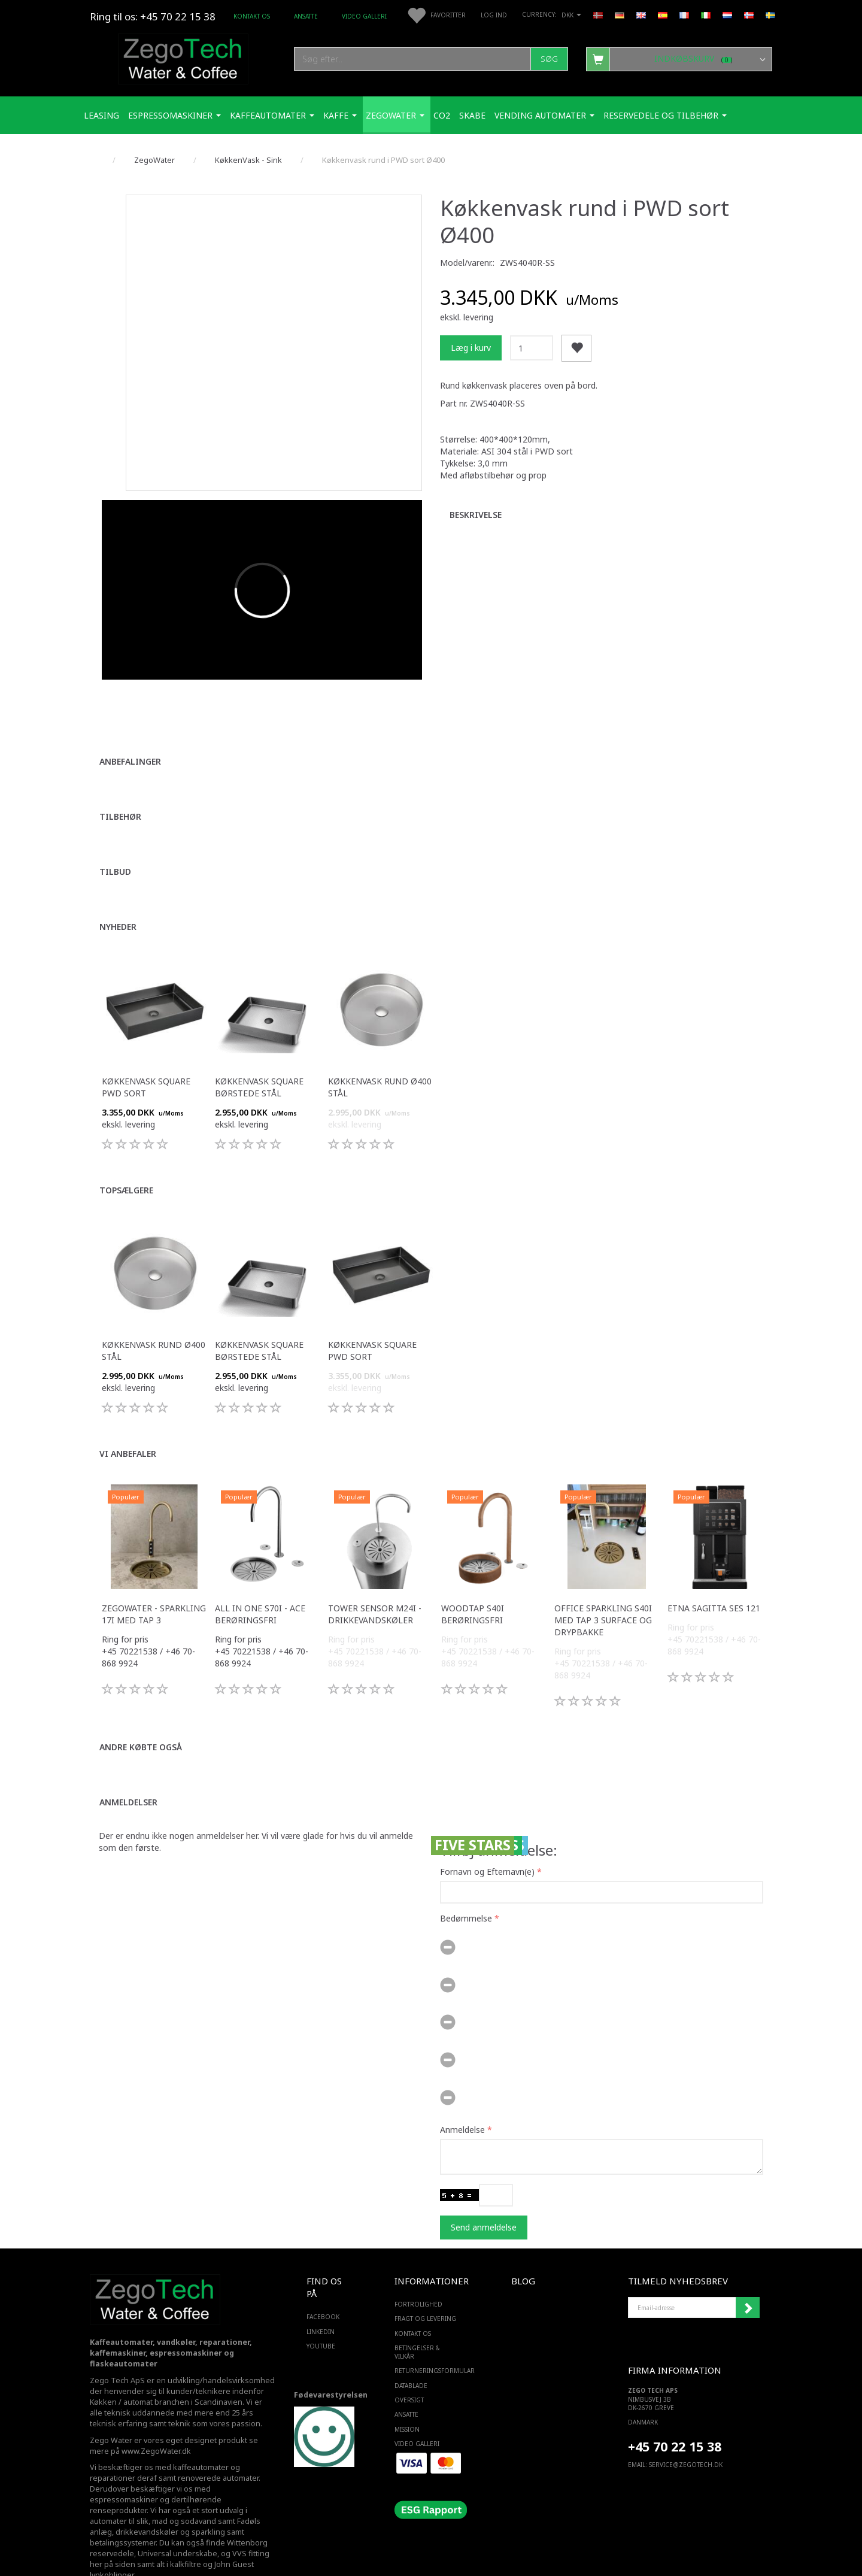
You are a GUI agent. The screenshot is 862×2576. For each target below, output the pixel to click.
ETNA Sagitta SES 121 (713, 1575)
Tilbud (115, 839)
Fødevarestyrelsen (331, 2362)
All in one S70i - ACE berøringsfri (260, 1581)
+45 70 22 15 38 (674, 2413)
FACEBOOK (322, 2284)
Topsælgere (126, 1157)
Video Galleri (364, 16)
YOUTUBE (320, 2314)
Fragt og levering (425, 2286)
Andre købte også (140, 1714)
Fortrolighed (418, 2272)
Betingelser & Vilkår (417, 2319)
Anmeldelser (128, 1769)
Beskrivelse (476, 514)
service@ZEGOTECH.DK (686, 2432)
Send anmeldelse (484, 2194)
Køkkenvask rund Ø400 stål (380, 1054)
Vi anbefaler (127, 1421)
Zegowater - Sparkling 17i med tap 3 (154, 1581)
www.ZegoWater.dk (156, 2418)
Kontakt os (251, 16)
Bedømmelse (466, 1885)
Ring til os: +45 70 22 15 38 (153, 16)
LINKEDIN (320, 2299)
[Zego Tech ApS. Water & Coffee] (183, 57)
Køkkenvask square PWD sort (146, 1054)
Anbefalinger (130, 729)
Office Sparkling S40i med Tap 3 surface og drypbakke (603, 1587)
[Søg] (549, 59)
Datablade (410, 2352)
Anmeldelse (462, 2096)
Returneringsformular (428, 2338)
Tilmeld (748, 2275)
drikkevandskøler (147, 2500)
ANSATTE (306, 16)
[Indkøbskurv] (679, 58)
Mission (407, 2396)
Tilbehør (120, 784)
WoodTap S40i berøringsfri (472, 1581)
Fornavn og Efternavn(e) (487, 1838)
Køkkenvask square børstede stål (259, 1054)
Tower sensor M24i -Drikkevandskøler (374, 1581)
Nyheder (117, 894)
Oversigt (409, 2367)
